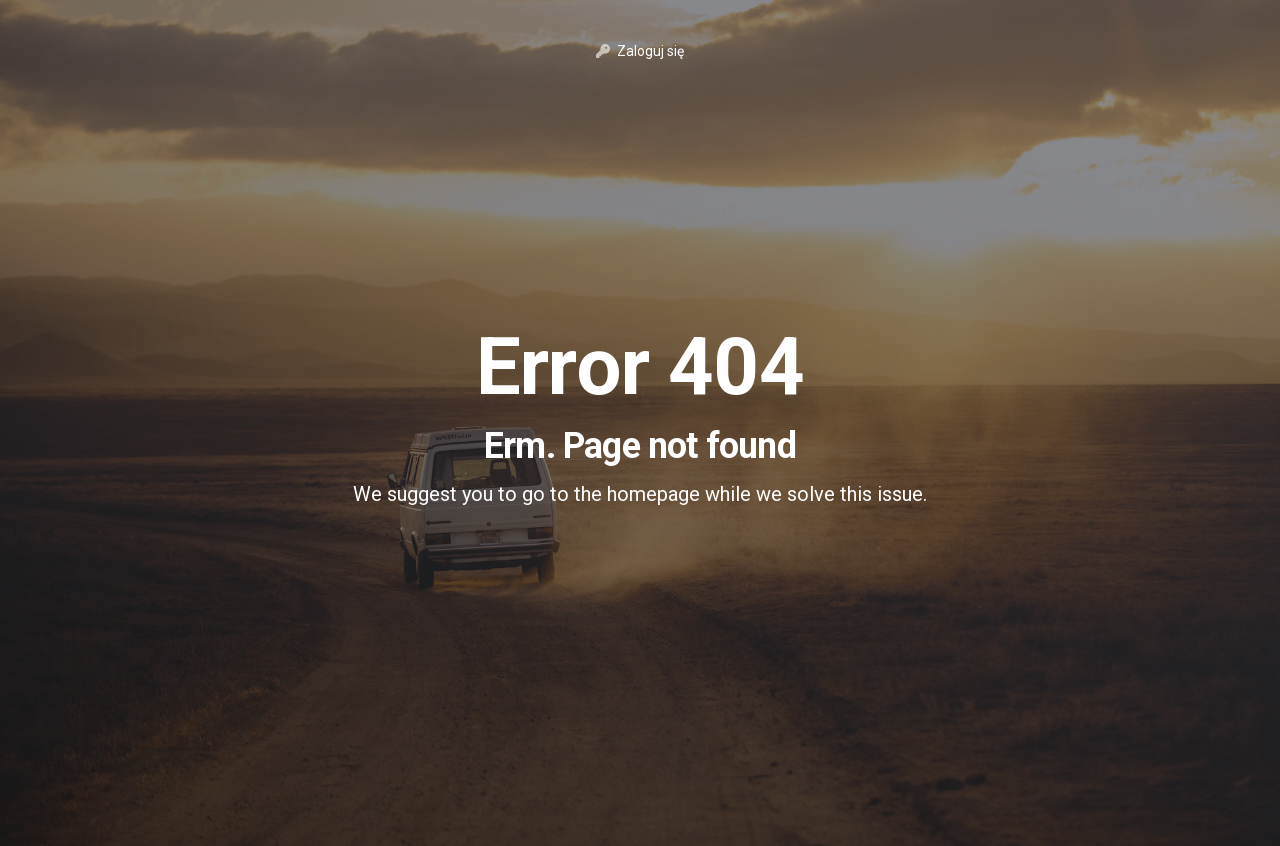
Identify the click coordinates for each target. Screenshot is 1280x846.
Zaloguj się (640, 51)
